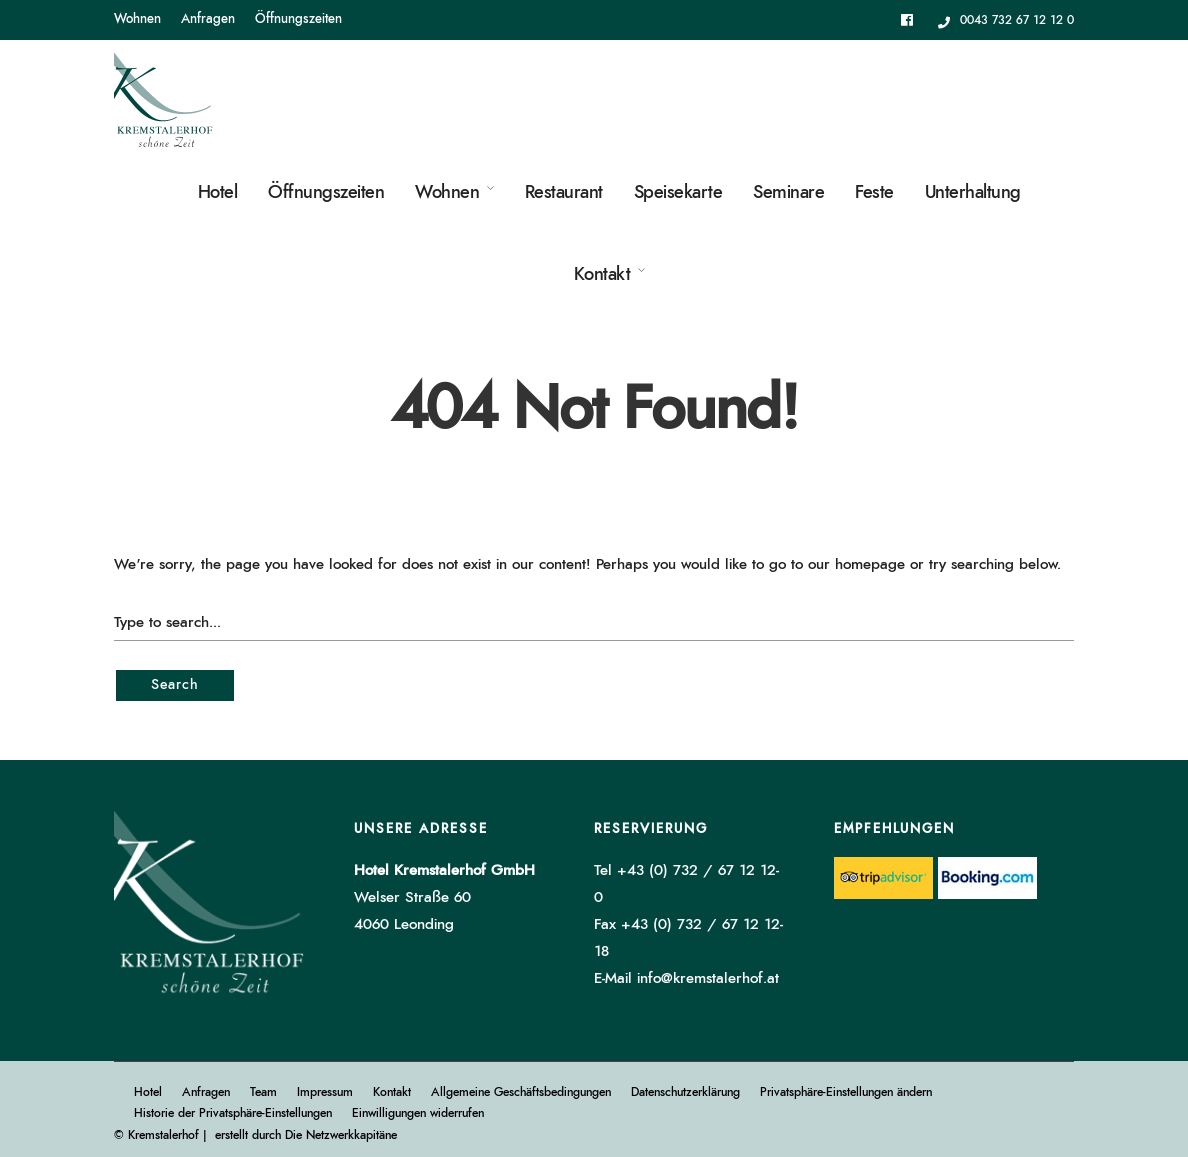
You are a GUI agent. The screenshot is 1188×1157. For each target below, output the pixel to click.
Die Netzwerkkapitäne (341, 1135)
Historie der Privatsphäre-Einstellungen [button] (233, 1113)
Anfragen (208, 19)
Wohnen (137, 19)
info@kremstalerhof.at (708, 978)
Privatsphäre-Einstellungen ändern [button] (846, 1092)
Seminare (788, 193)
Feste (874, 193)
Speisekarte (678, 193)
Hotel (218, 193)
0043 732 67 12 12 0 (1006, 20)
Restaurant (564, 193)
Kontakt (602, 275)
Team (263, 1092)
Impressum (325, 1092)
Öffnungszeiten (298, 19)
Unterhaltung (973, 193)
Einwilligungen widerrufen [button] (418, 1113)
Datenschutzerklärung (685, 1092)
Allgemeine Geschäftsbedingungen (521, 1092)
